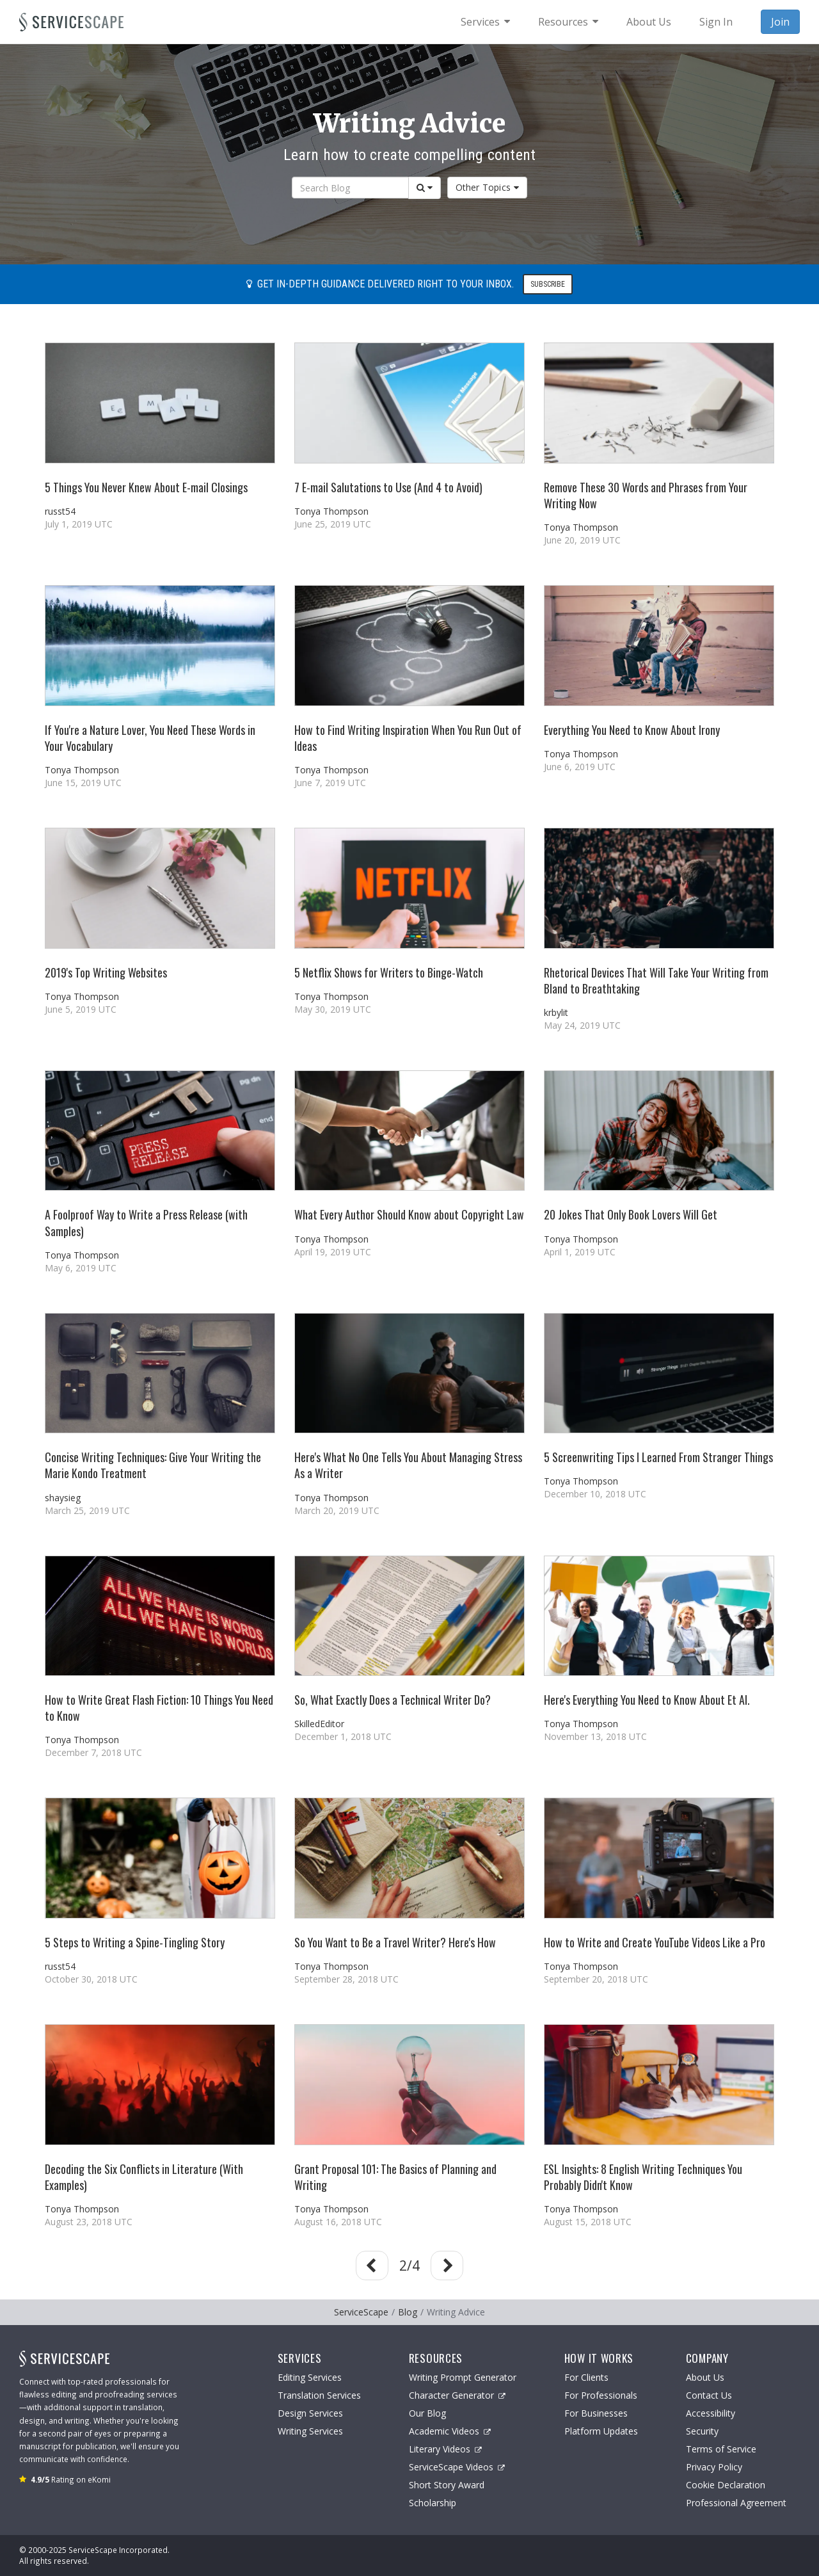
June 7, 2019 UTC (330, 783)
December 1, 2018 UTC (343, 1736)
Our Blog (427, 2413)
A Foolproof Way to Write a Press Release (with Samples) (146, 1222)
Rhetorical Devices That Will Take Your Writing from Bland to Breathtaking (656, 980)
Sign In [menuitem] (716, 22)
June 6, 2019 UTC (580, 767)
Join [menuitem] (780, 22)
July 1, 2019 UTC (79, 524)
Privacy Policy (714, 2467)
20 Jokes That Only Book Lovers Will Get (630, 1214)
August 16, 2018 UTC (338, 2222)
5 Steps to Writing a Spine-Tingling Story (135, 1942)
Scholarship (432, 2503)
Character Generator (457, 2395)
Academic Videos (450, 2431)
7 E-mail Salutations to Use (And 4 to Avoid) (388, 487)
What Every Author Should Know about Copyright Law (409, 1214)
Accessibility (710, 2413)
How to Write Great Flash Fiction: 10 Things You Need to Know (159, 1707)
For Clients (586, 2377)
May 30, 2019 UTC (332, 1009)
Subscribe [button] (547, 284)
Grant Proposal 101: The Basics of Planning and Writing (395, 2177)
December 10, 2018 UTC (595, 1494)
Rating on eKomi (71, 2479)
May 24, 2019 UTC (582, 1025)
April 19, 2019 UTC (332, 1252)
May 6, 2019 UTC (80, 1268)
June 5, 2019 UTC (80, 1009)
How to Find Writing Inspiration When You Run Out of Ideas (407, 737)
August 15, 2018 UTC (588, 2222)
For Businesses (596, 2413)
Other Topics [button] (488, 187)
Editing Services (310, 2377)
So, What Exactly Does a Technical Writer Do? (392, 1699)
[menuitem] (485, 22)
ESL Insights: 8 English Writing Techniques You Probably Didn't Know (643, 2177)
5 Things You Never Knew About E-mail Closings (146, 487)
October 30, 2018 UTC (91, 1979)
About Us (705, 2377)
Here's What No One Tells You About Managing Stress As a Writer (408, 1465)
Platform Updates (601, 2431)
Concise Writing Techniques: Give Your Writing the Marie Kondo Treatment (153, 1465)
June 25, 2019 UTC (332, 524)
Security (702, 2431)
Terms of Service (721, 2449)
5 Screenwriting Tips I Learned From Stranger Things (658, 1457)
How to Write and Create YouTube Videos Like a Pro (654, 1942)
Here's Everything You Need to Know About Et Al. (647, 1699)
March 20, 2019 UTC (336, 1510)
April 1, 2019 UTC (580, 1252)
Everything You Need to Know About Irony (632, 729)
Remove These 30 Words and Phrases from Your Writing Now (645, 495)
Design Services (310, 2413)
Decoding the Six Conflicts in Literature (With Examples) (144, 2177)
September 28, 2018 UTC (346, 1979)
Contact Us (709, 2395)
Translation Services (319, 2395)
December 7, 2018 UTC (93, 1752)
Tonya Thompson (331, 511)
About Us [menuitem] (648, 22)
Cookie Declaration (725, 2485)
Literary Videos (445, 2449)
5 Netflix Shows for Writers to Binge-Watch (388, 972)
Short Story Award (446, 2485)
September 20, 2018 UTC (596, 1979)
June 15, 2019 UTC (83, 783)
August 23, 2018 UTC (88, 2222)
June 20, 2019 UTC (582, 540)
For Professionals (600, 2395)
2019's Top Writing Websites (106, 972)
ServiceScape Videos (457, 2467)
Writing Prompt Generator (462, 2377)
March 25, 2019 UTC (87, 1510)
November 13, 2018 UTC (595, 1736)
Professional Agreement (736, 2503)
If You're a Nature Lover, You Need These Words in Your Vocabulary (150, 737)
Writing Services (310, 2431)
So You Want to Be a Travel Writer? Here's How (395, 1942)
